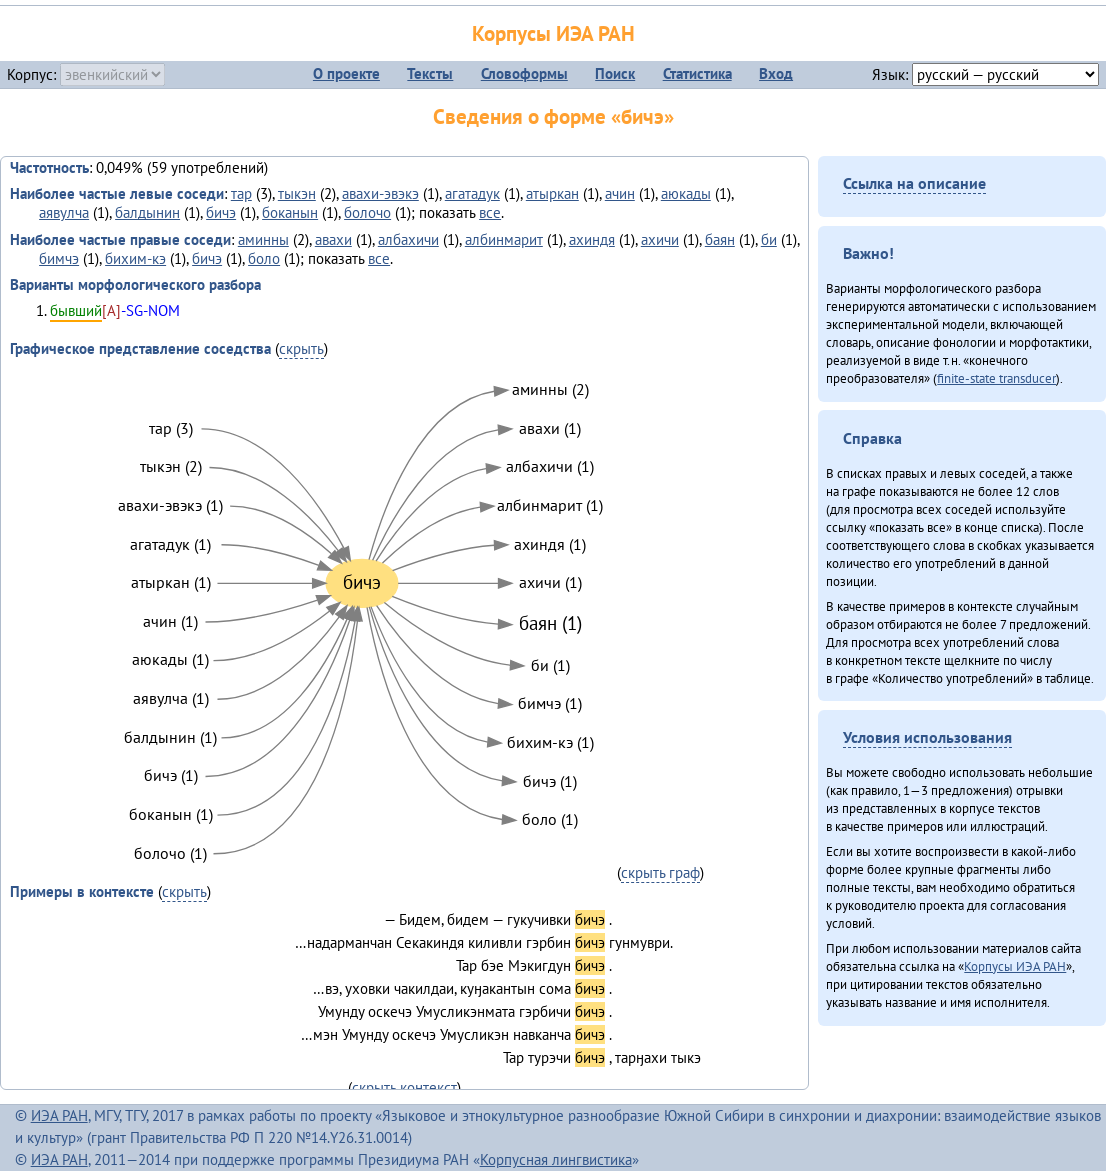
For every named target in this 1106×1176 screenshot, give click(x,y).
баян (720, 239)
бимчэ (59, 258)
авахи (333, 239)
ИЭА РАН (59, 1115)
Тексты (430, 73)
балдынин (147, 212)
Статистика (697, 73)
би (769, 239)
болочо (367, 212)
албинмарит (504, 239)
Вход (776, 73)
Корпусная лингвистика (556, 1159)
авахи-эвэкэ (380, 193)
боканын (290, 212)
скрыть (301, 348)
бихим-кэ (135, 258)
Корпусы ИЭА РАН (553, 33)
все (490, 212)
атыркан (552, 193)
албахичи (408, 239)
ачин (620, 193)
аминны (263, 239)
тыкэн (297, 193)
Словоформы (524, 73)
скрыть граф (660, 872)
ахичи (660, 239)
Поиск (615, 73)
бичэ (221, 212)
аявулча (64, 212)
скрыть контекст (404, 1087)
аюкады (686, 193)
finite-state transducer (996, 378)
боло (264, 258)
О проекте (346, 73)
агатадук (472, 193)
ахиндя (592, 239)
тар (241, 193)
